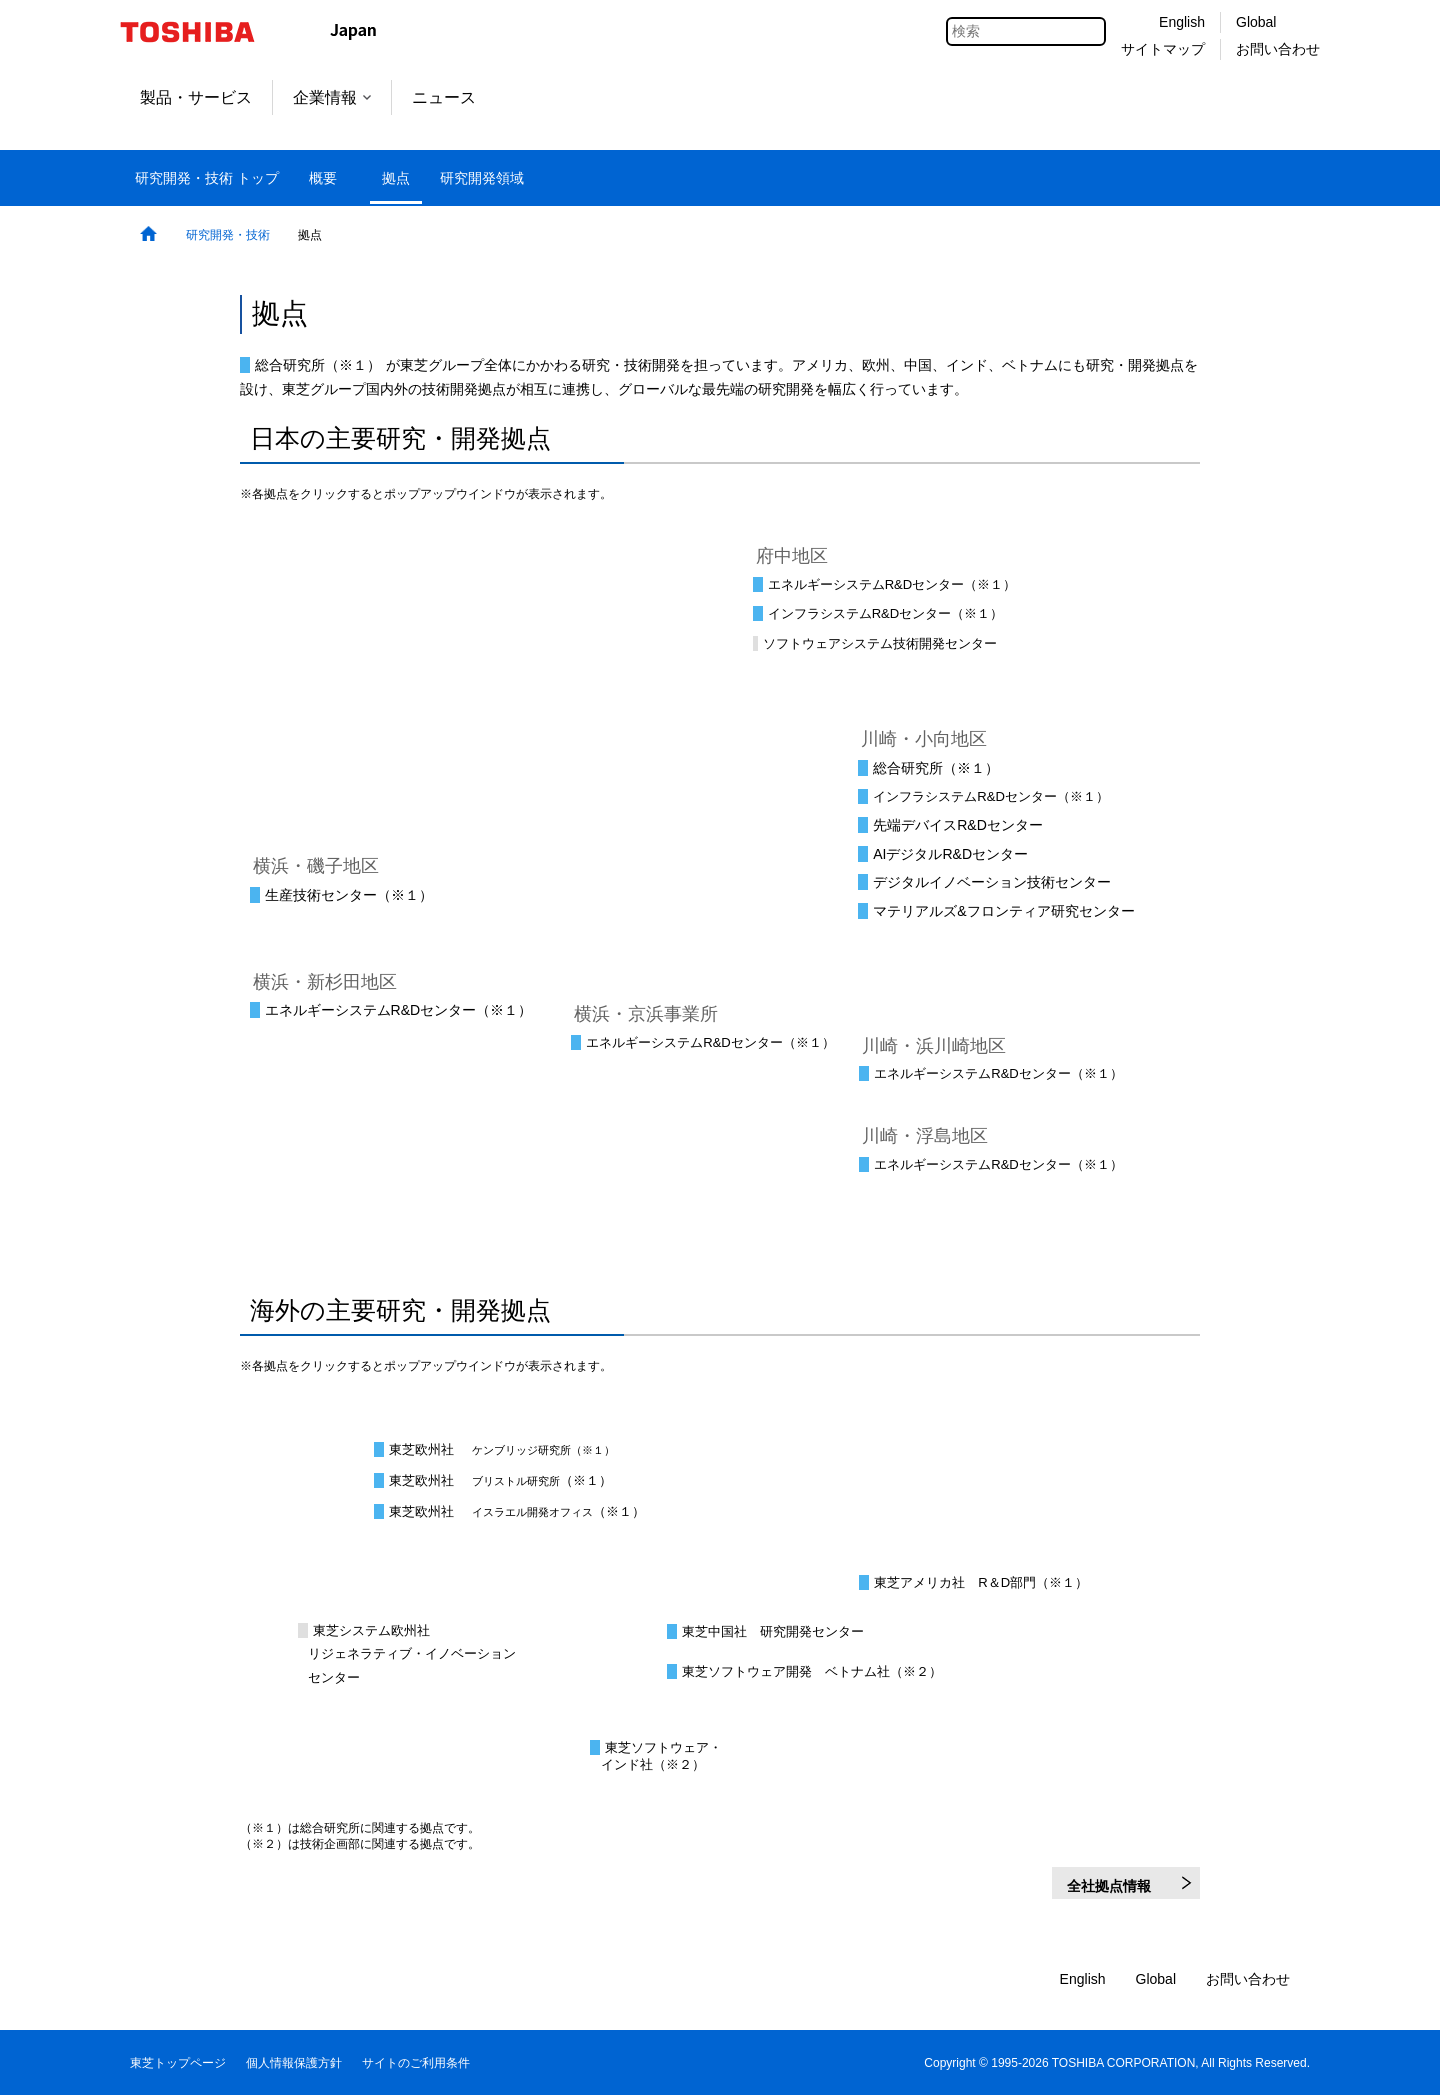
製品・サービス (196, 97)
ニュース (444, 97)
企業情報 (332, 97)
